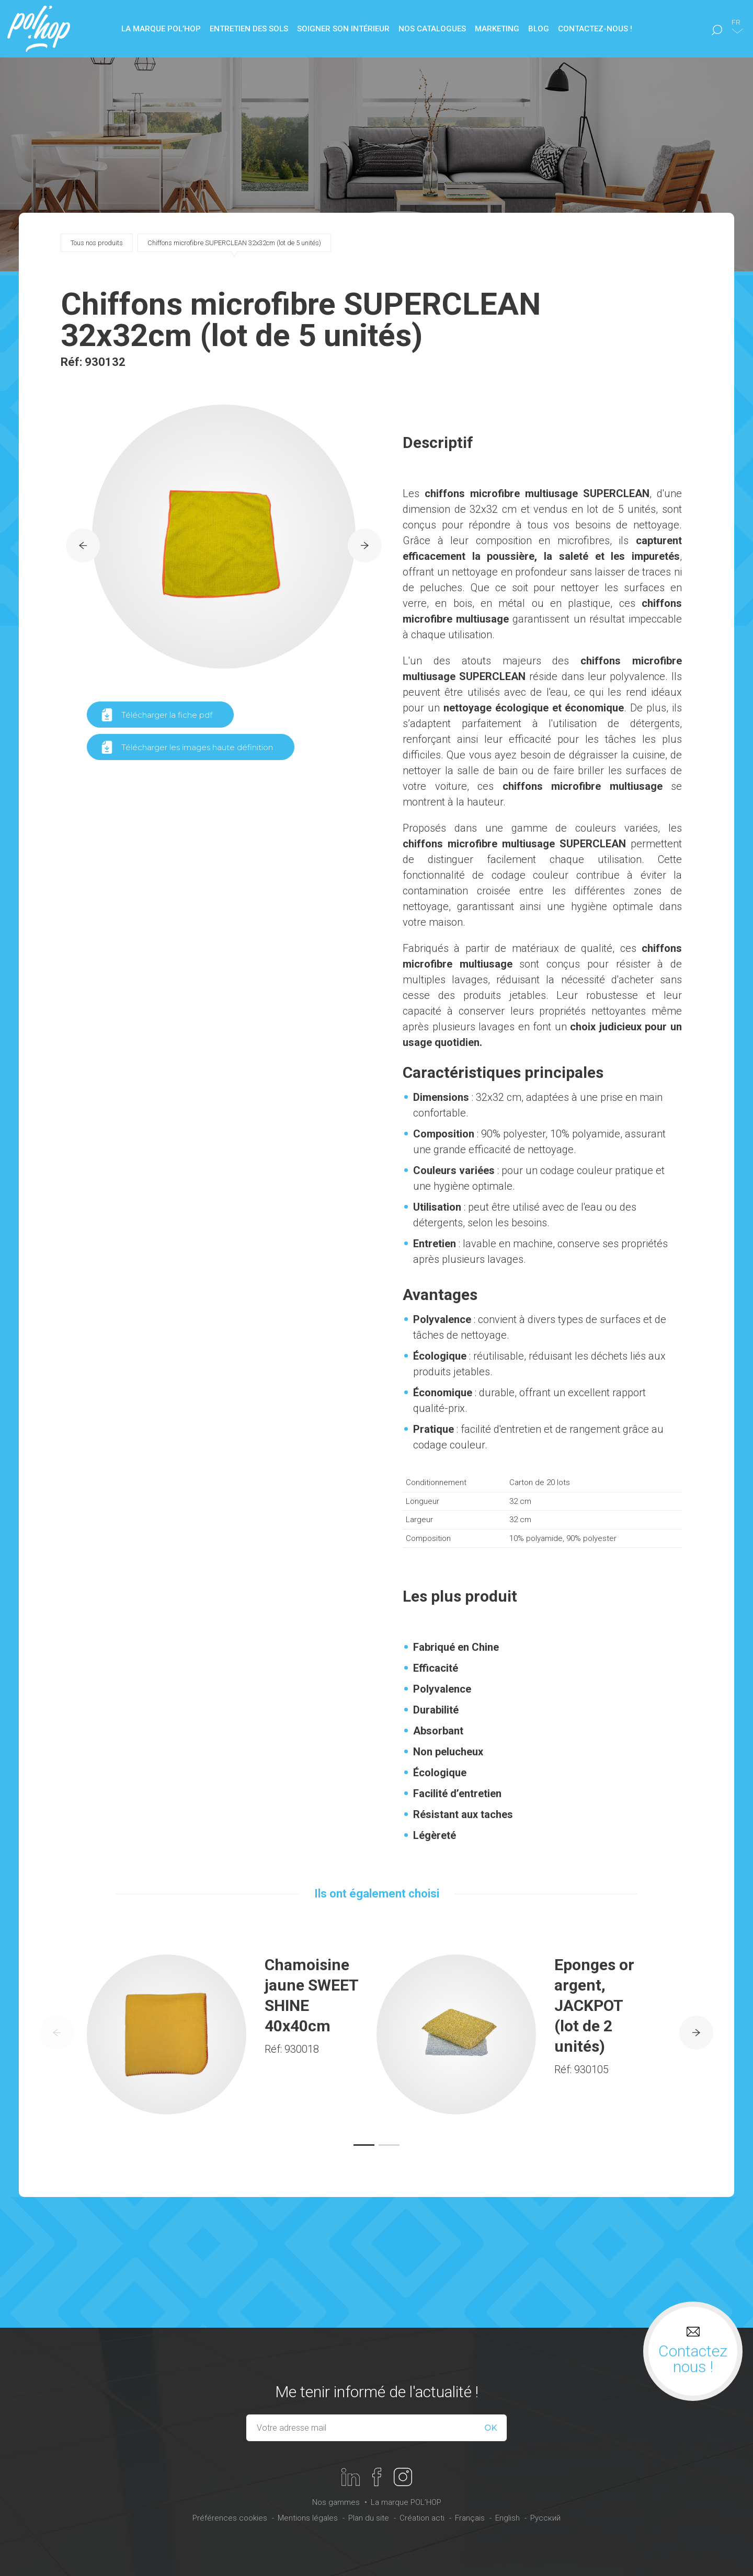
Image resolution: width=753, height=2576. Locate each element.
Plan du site (368, 2518)
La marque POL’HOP (406, 2502)
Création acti (422, 2518)
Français (470, 2518)
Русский (545, 2518)
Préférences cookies (229, 2518)
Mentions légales (308, 2518)
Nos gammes (336, 2502)
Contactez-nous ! (595, 28)
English (507, 2518)
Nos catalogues (432, 28)
